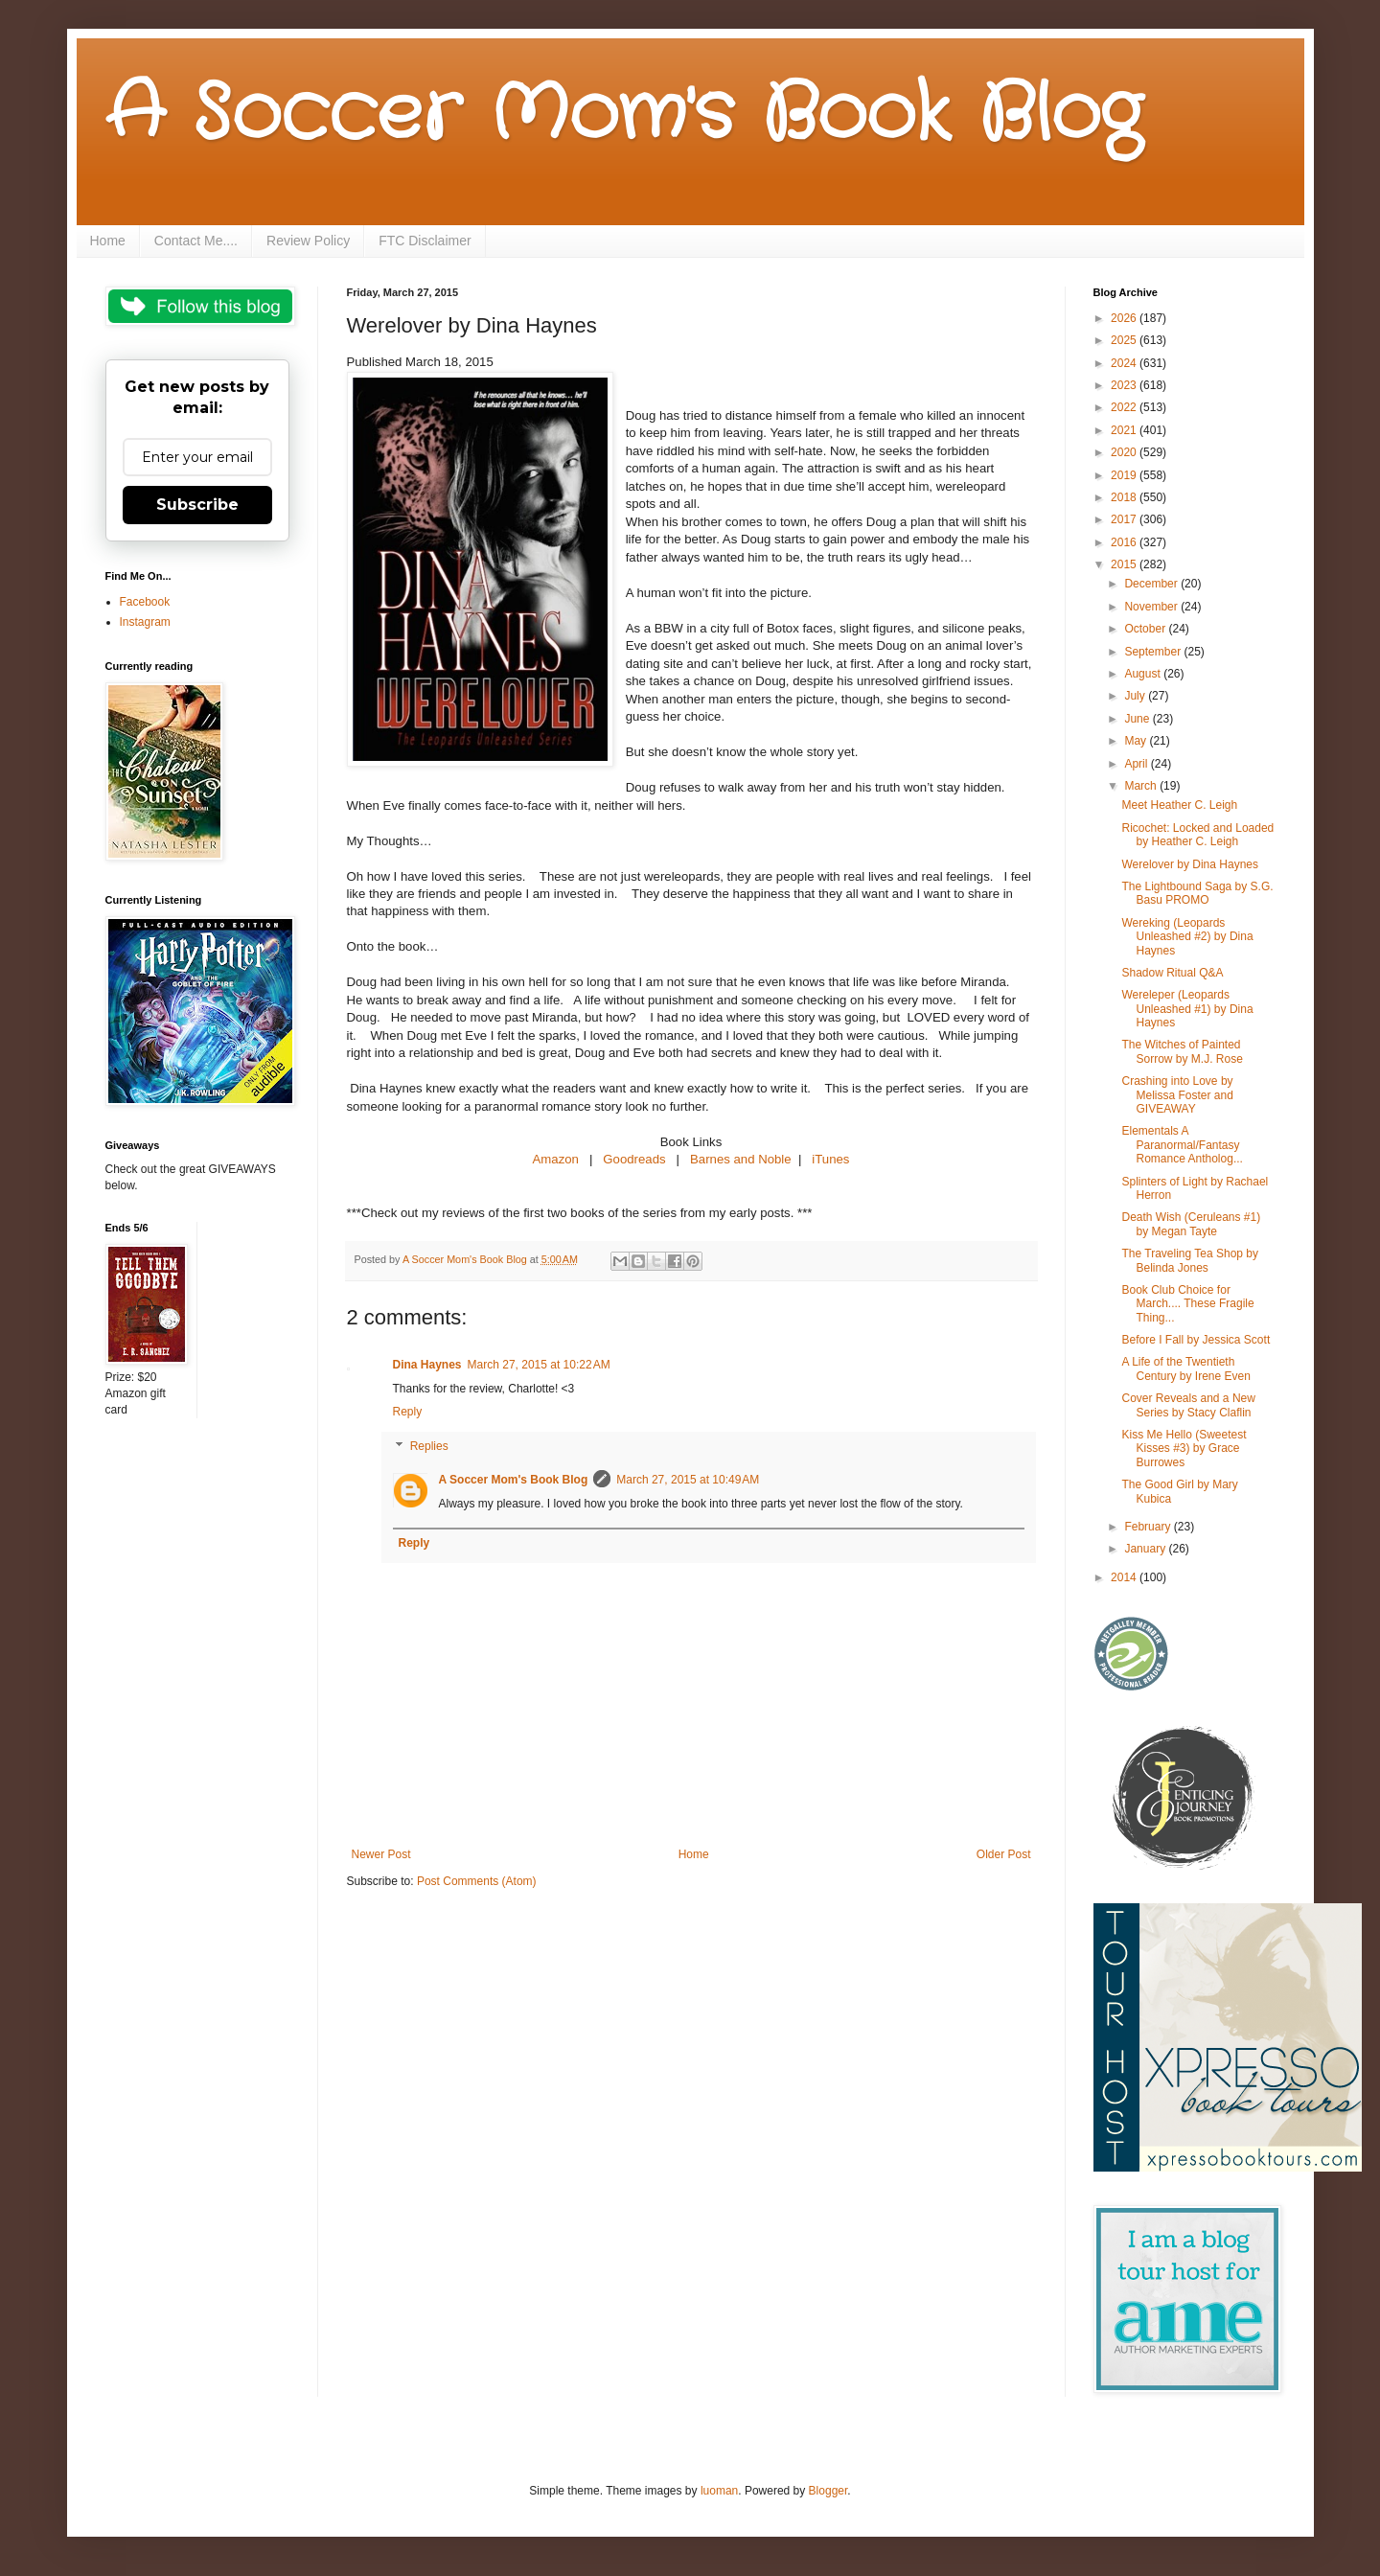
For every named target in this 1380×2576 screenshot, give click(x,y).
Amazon (556, 1159)
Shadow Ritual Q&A (1172, 972)
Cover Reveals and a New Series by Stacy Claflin (1187, 1405)
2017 (1125, 519)
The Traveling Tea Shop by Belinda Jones (1189, 1260)
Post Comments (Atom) (477, 1881)
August (1143, 673)
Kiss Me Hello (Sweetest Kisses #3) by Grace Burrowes (1183, 1448)
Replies (429, 1446)
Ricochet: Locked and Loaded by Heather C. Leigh (1197, 834)
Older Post (1004, 1854)
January (1146, 1548)
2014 (1125, 1577)
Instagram (145, 622)
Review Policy (308, 240)
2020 (1125, 452)
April (1137, 763)
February (1148, 1526)
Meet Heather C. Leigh (1179, 805)
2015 (1125, 564)
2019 (1125, 475)
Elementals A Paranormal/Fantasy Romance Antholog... (1181, 1144)
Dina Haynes (427, 1364)
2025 (1125, 340)
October (1146, 628)
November (1152, 606)
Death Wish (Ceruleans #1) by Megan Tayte (1190, 1223)
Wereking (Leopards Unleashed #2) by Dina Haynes (1187, 936)
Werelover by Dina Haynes (1189, 864)
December (1152, 583)
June (1138, 718)
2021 (1125, 430)
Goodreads (634, 1159)
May (1136, 741)
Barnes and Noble (741, 1159)
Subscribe (197, 504)
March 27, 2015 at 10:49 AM (687, 1479)
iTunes (830, 1159)
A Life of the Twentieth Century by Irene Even (1185, 1368)
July (1136, 695)
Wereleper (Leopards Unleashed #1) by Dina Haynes (1187, 1008)
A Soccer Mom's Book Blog (623, 115)
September (1154, 651)
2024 (1125, 363)
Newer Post (381, 1854)
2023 (1125, 385)
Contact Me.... (196, 240)
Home (108, 240)
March (1142, 786)
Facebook (145, 602)
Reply (408, 1411)
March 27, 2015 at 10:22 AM (539, 1364)
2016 (1125, 542)
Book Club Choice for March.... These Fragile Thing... (1187, 1303)
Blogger (828, 2490)
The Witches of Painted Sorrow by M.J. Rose (1181, 1051)
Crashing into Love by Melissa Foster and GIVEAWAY (1176, 1095)
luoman (719, 2490)
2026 (1125, 318)
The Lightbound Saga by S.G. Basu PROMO (1197, 893)
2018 (1125, 497)
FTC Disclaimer (425, 240)
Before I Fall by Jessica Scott (1195, 1339)
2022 (1125, 407)
